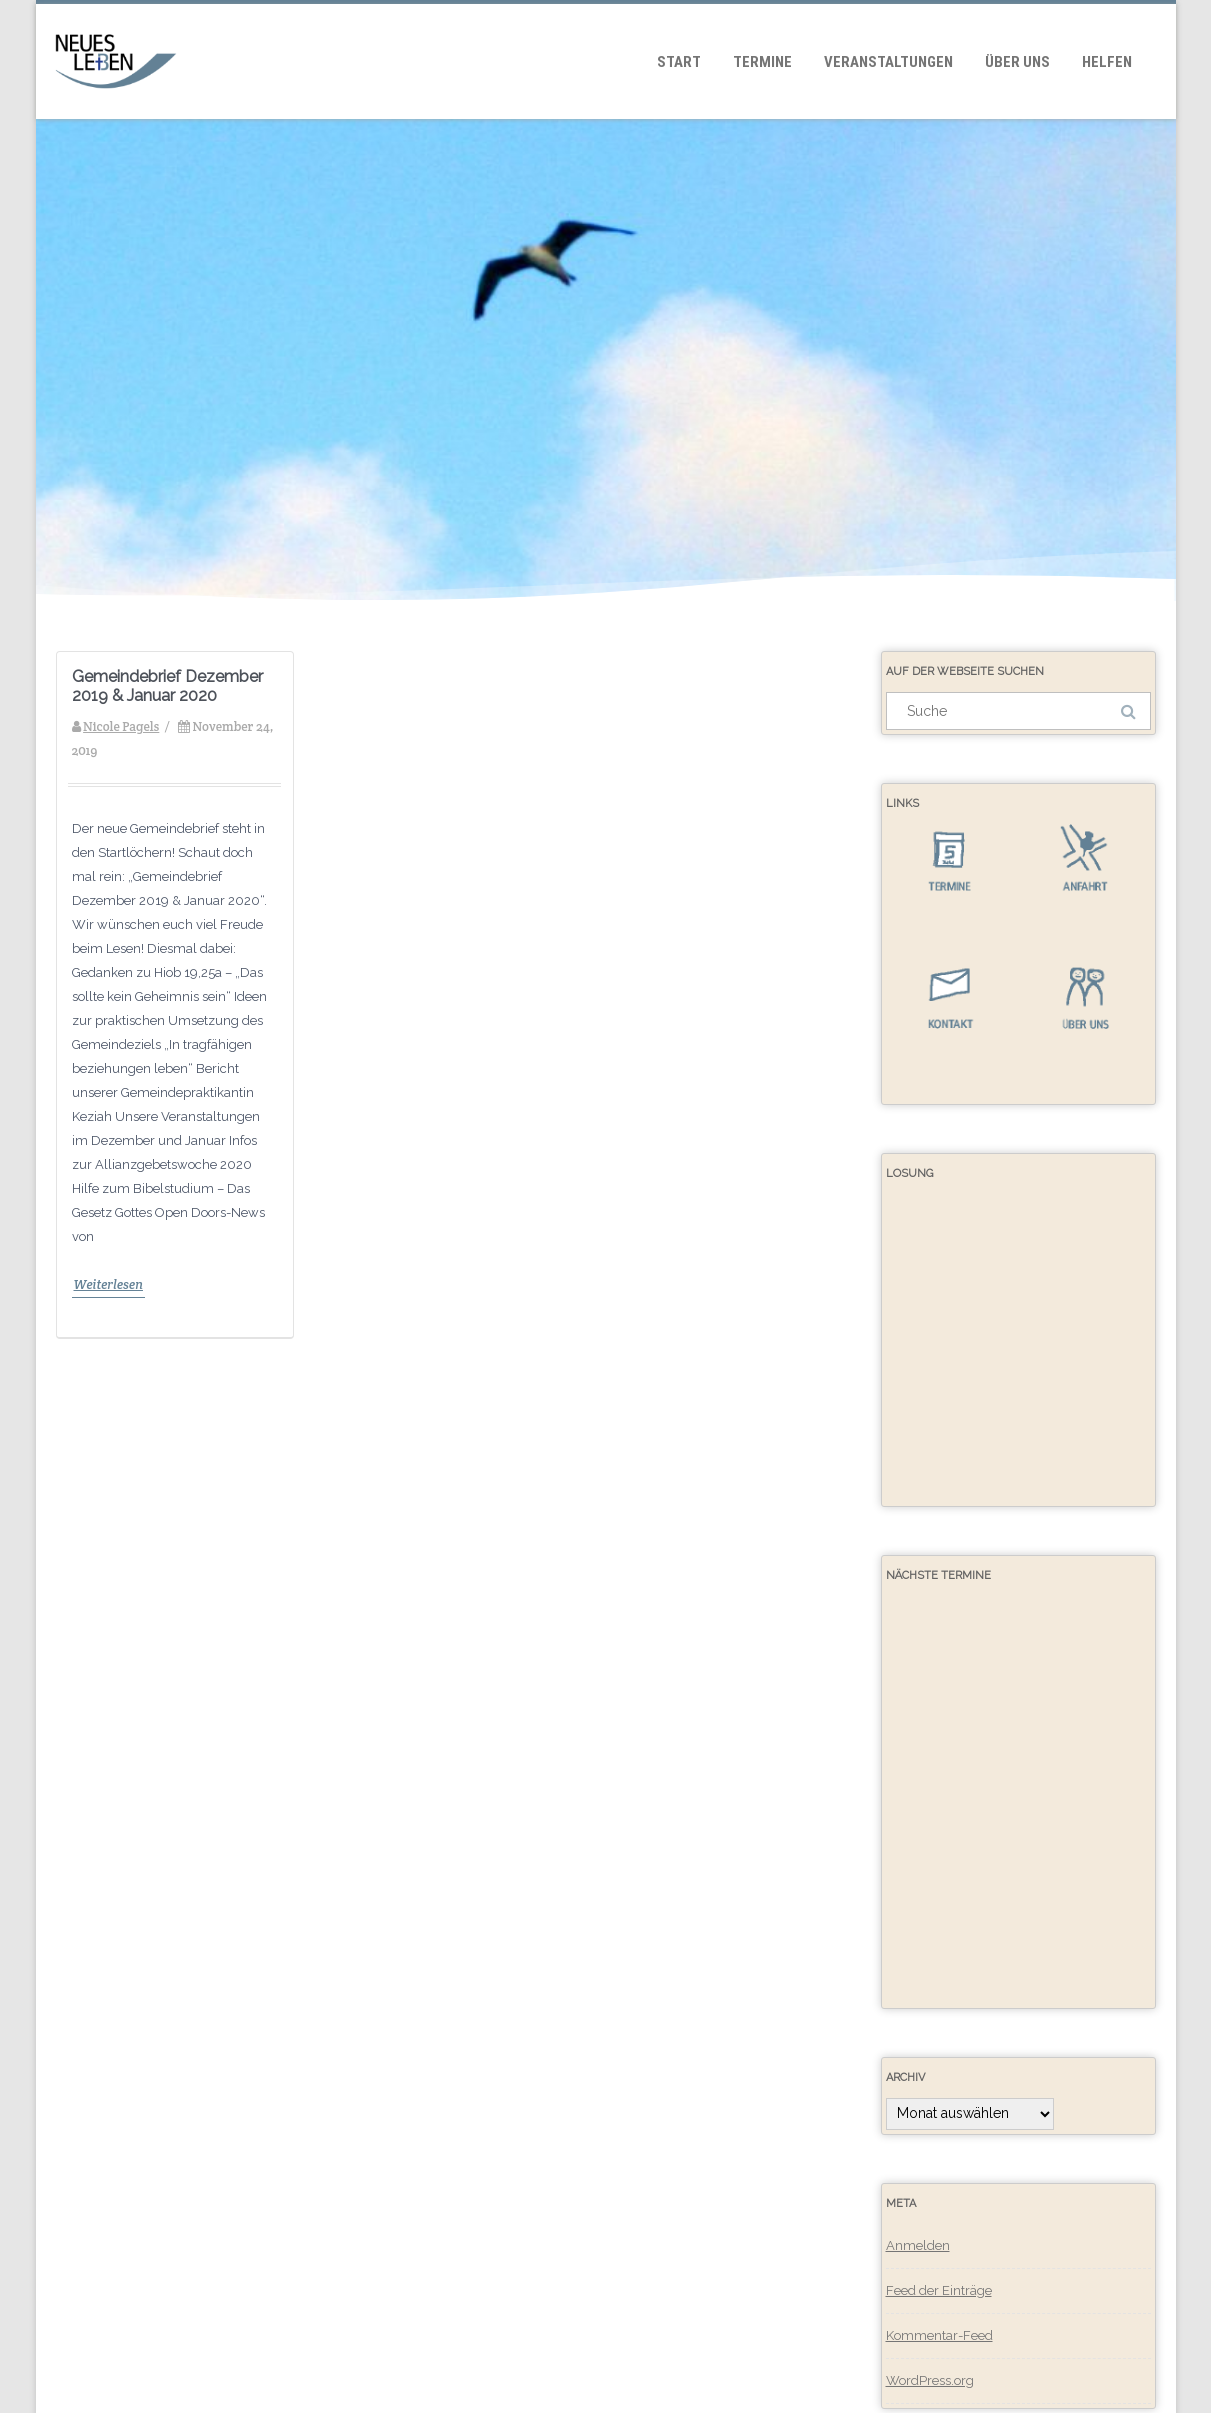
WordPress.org (930, 2380)
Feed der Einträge (939, 2290)
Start (679, 62)
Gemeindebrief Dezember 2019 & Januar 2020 (167, 686)
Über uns (1017, 62)
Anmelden (918, 2245)
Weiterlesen (108, 1284)
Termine (762, 62)
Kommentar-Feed (939, 2335)
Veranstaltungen (888, 62)
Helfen (1107, 62)
